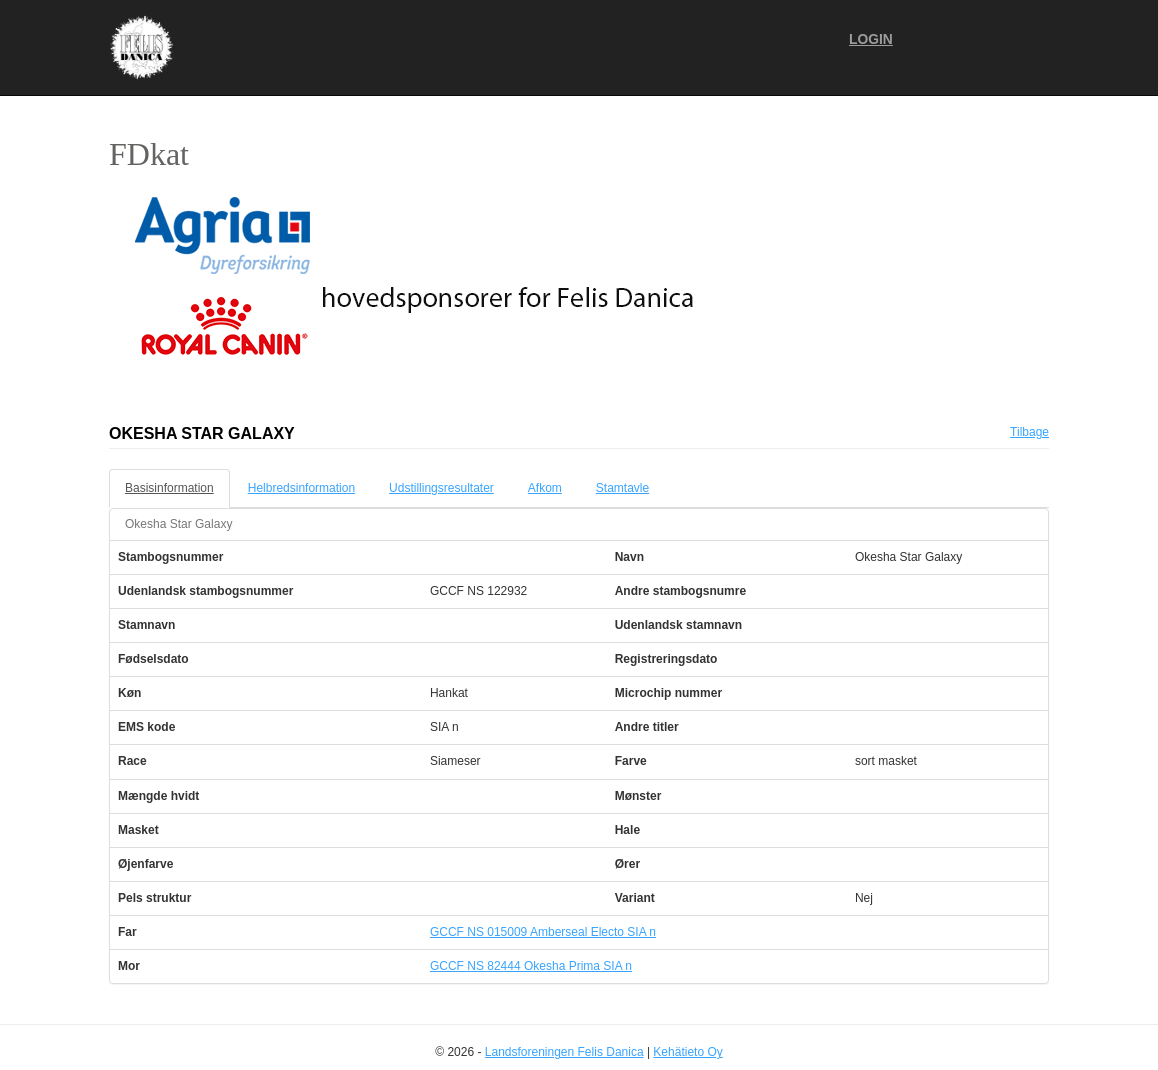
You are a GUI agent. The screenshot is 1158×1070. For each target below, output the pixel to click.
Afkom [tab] (545, 488)
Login (871, 39)
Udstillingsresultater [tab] (441, 488)
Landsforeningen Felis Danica (564, 1052)
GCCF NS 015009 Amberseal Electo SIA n (543, 932)
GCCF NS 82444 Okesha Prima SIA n (531, 966)
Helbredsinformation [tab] (301, 488)
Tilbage (1029, 432)
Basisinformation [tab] (169, 488)
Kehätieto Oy (687, 1052)
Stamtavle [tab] (622, 488)
